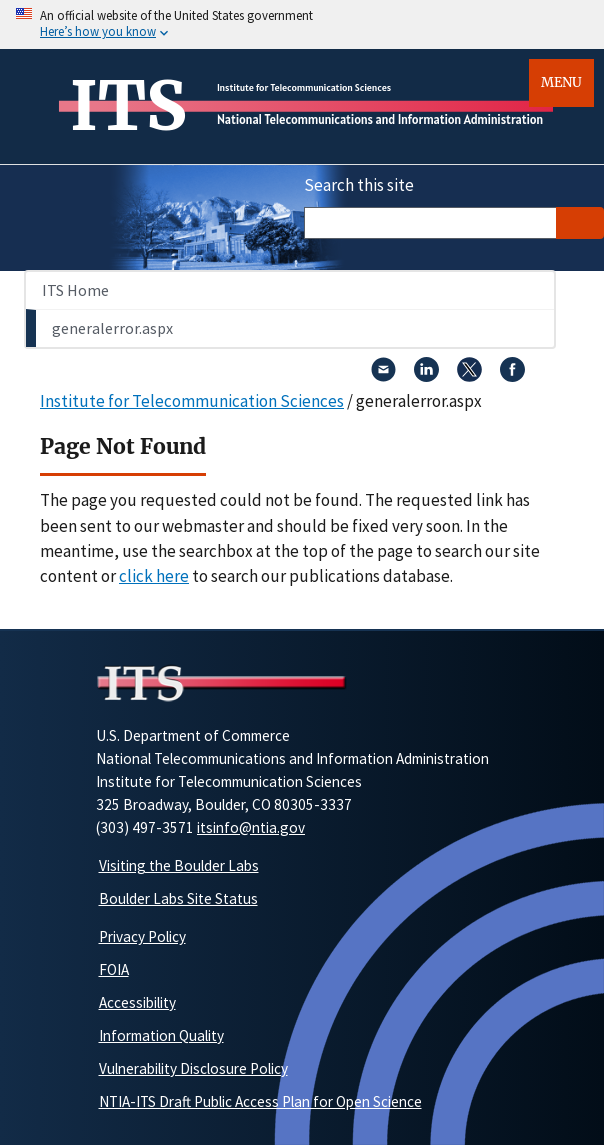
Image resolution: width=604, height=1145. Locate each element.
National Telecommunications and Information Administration (380, 119)
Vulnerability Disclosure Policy (193, 1068)
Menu (561, 82)
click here (154, 576)
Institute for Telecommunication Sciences (304, 87)
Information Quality (161, 1035)
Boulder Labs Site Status (178, 898)
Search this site (359, 185)
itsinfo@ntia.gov (251, 827)
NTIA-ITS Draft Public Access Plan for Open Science (260, 1101)
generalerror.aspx (112, 328)
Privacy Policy (142, 936)
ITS (128, 106)
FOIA (114, 969)
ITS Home (75, 290)
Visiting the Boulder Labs (179, 865)
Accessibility (137, 1002)
